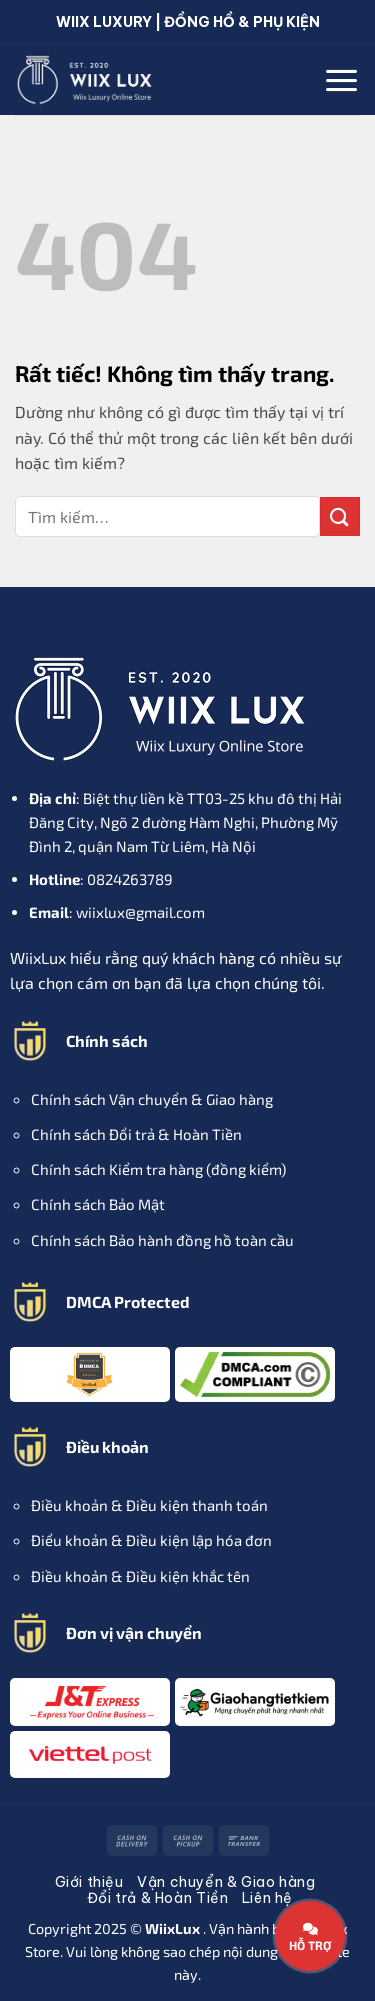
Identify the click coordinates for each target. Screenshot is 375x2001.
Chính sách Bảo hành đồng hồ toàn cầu (162, 1240)
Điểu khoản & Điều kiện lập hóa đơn (151, 1540)
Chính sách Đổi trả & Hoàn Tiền (136, 1134)
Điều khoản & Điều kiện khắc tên (140, 1576)
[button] (341, 80)
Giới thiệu (89, 1882)
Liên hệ (267, 1898)
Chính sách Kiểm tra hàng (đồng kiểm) (158, 1169)
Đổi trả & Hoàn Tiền (158, 1898)
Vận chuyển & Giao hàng (226, 1882)
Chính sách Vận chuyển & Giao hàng (152, 1099)
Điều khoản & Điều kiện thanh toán (149, 1505)
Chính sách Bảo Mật (98, 1204)
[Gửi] (340, 516)
